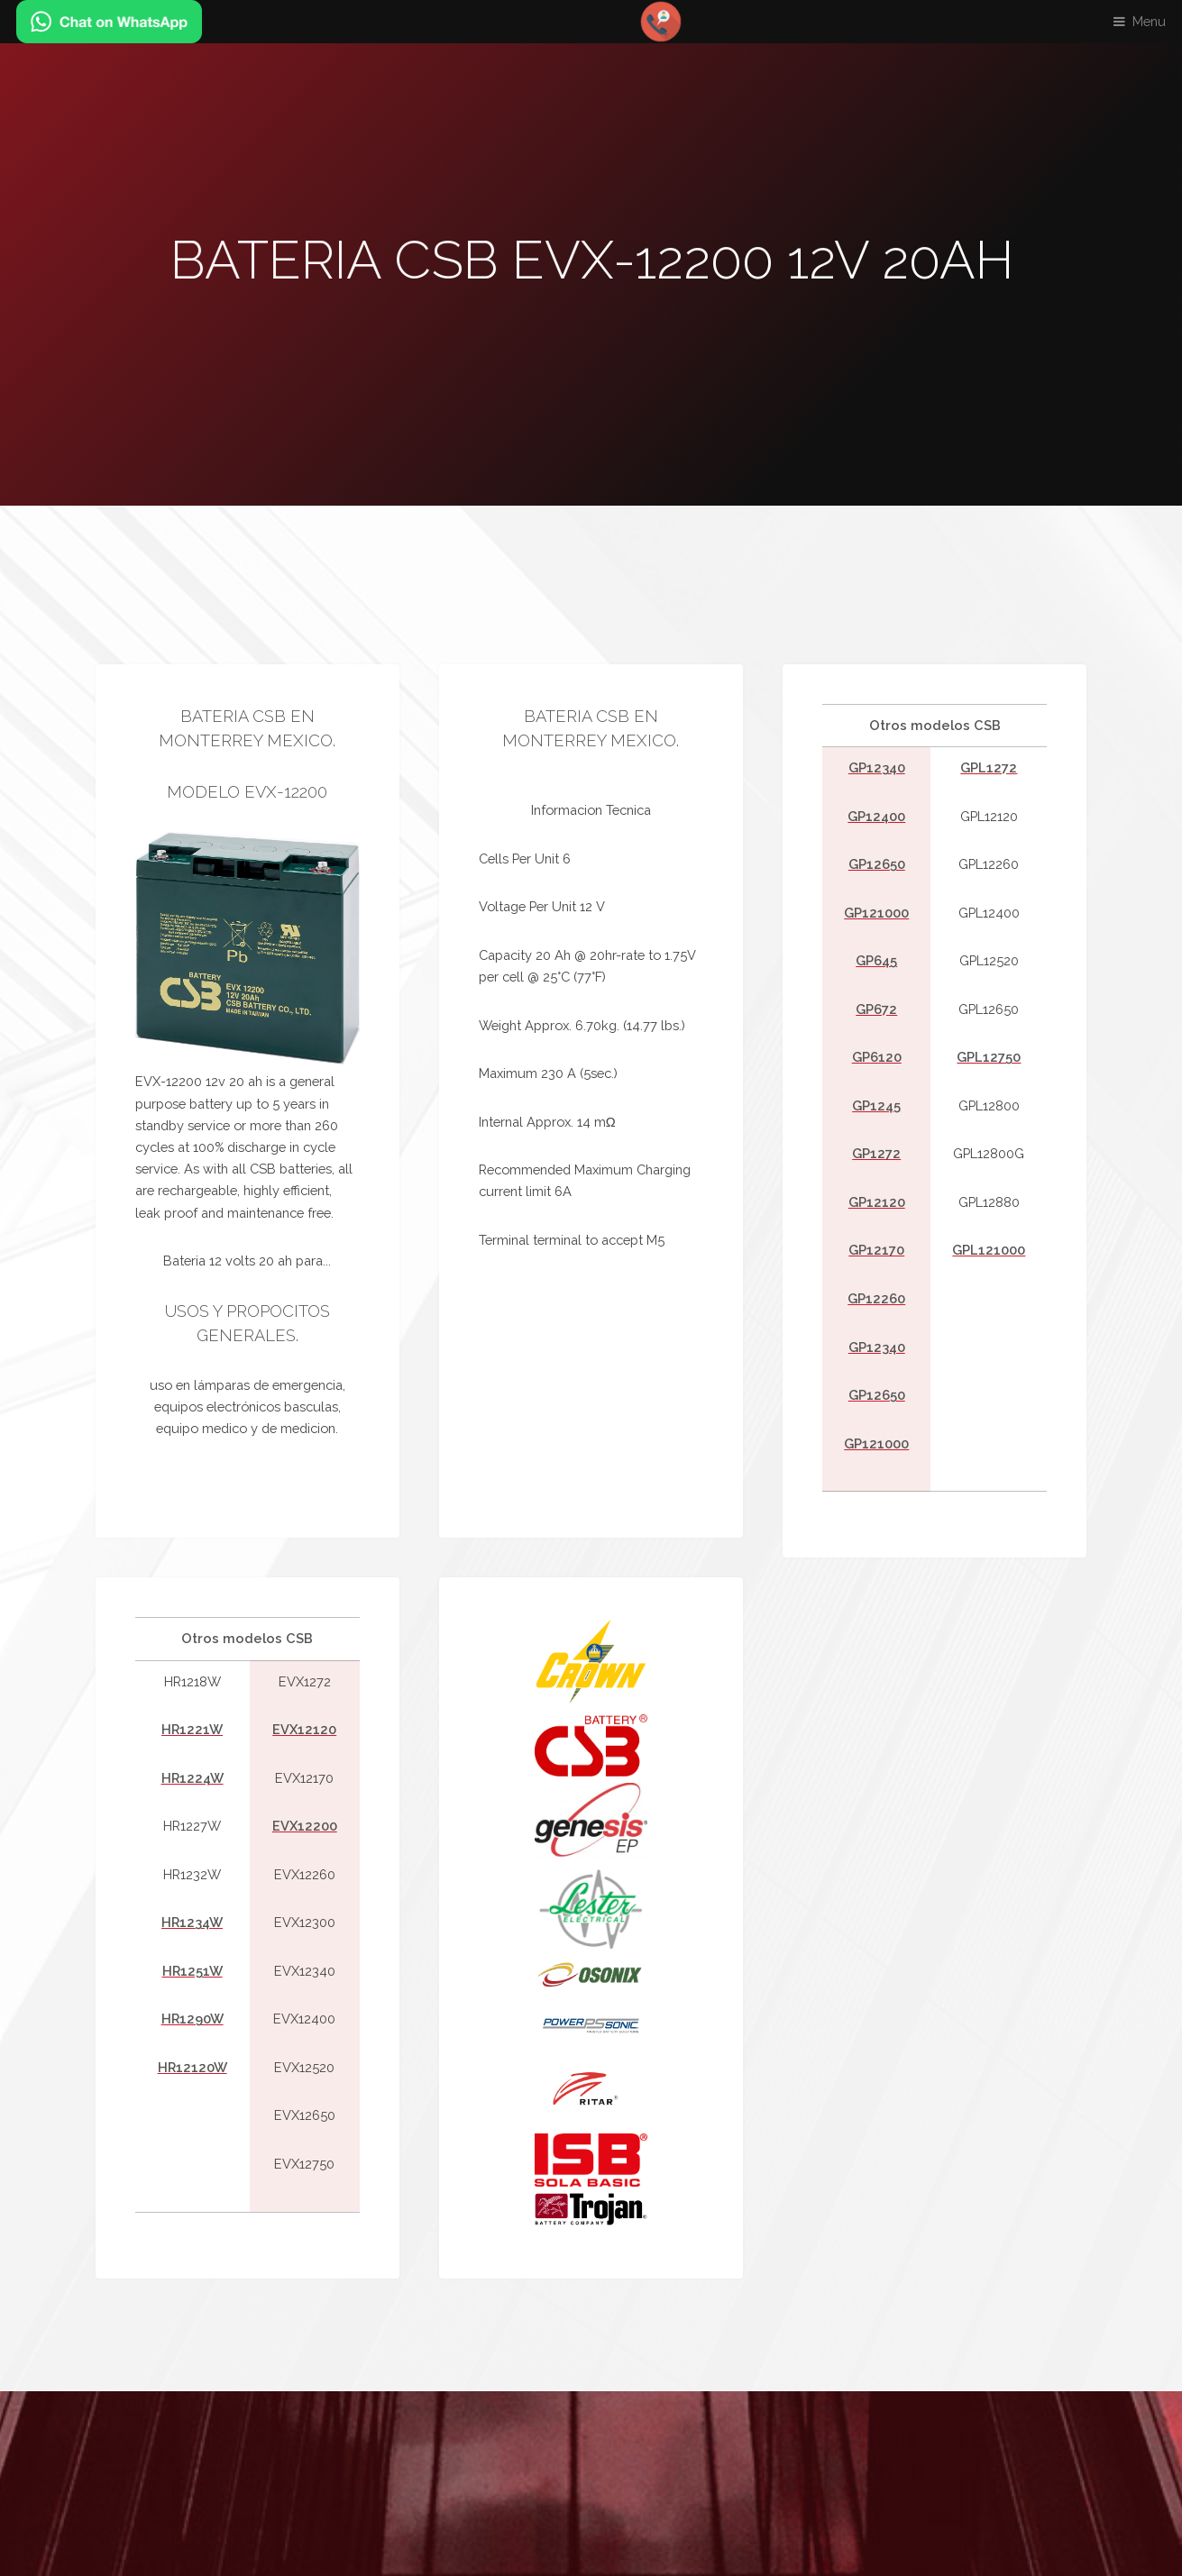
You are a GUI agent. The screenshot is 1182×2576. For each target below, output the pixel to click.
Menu (1149, 21)
